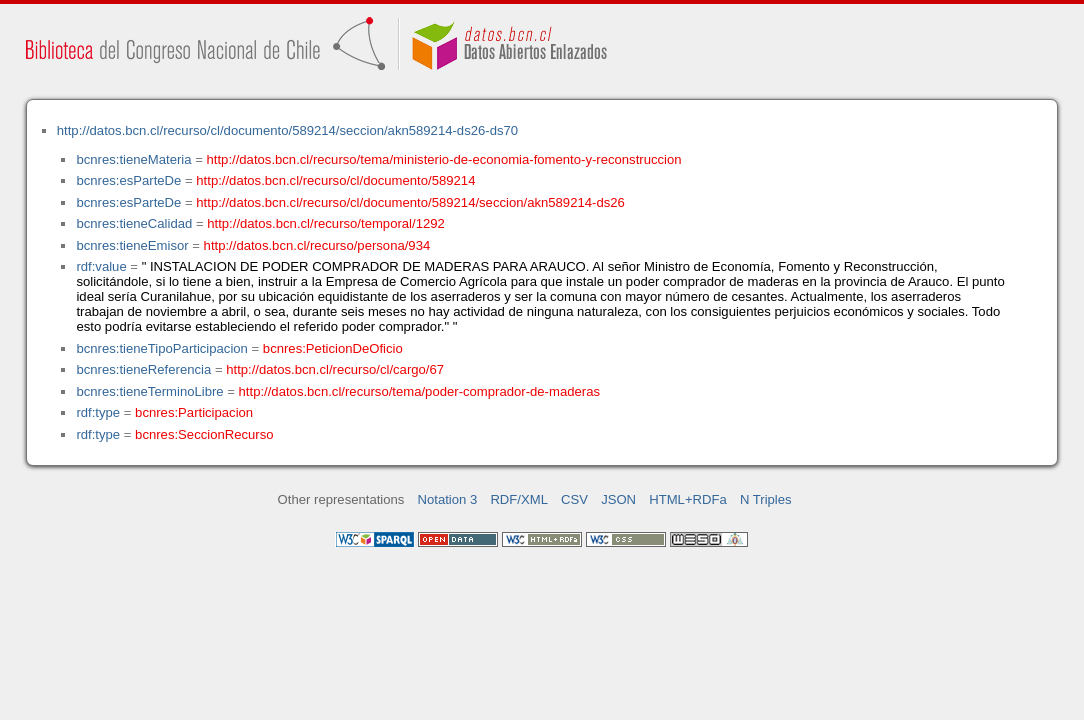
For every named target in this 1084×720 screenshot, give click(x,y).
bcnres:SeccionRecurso (204, 434)
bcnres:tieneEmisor (132, 245)
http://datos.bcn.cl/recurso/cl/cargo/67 (335, 369)
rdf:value (101, 266)
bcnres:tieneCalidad (134, 223)
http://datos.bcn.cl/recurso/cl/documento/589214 (335, 180)
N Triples (766, 499)
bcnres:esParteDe (128, 180)
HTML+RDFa (688, 499)
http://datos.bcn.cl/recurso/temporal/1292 (326, 223)
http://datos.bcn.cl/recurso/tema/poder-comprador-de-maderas (419, 391)
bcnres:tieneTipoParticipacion (161, 348)
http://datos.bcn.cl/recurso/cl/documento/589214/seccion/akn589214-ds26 (410, 202)
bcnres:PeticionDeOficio (333, 348)
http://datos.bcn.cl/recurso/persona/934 (317, 245)
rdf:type (98, 412)
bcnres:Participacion (194, 412)
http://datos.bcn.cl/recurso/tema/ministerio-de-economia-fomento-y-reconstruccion (444, 159)
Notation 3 (448, 499)
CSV (574, 499)
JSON (618, 499)
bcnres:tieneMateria (133, 159)
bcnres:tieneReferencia (143, 369)
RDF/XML (519, 499)
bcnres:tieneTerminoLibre (149, 391)
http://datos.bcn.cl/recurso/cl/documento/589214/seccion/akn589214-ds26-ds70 (287, 130)
